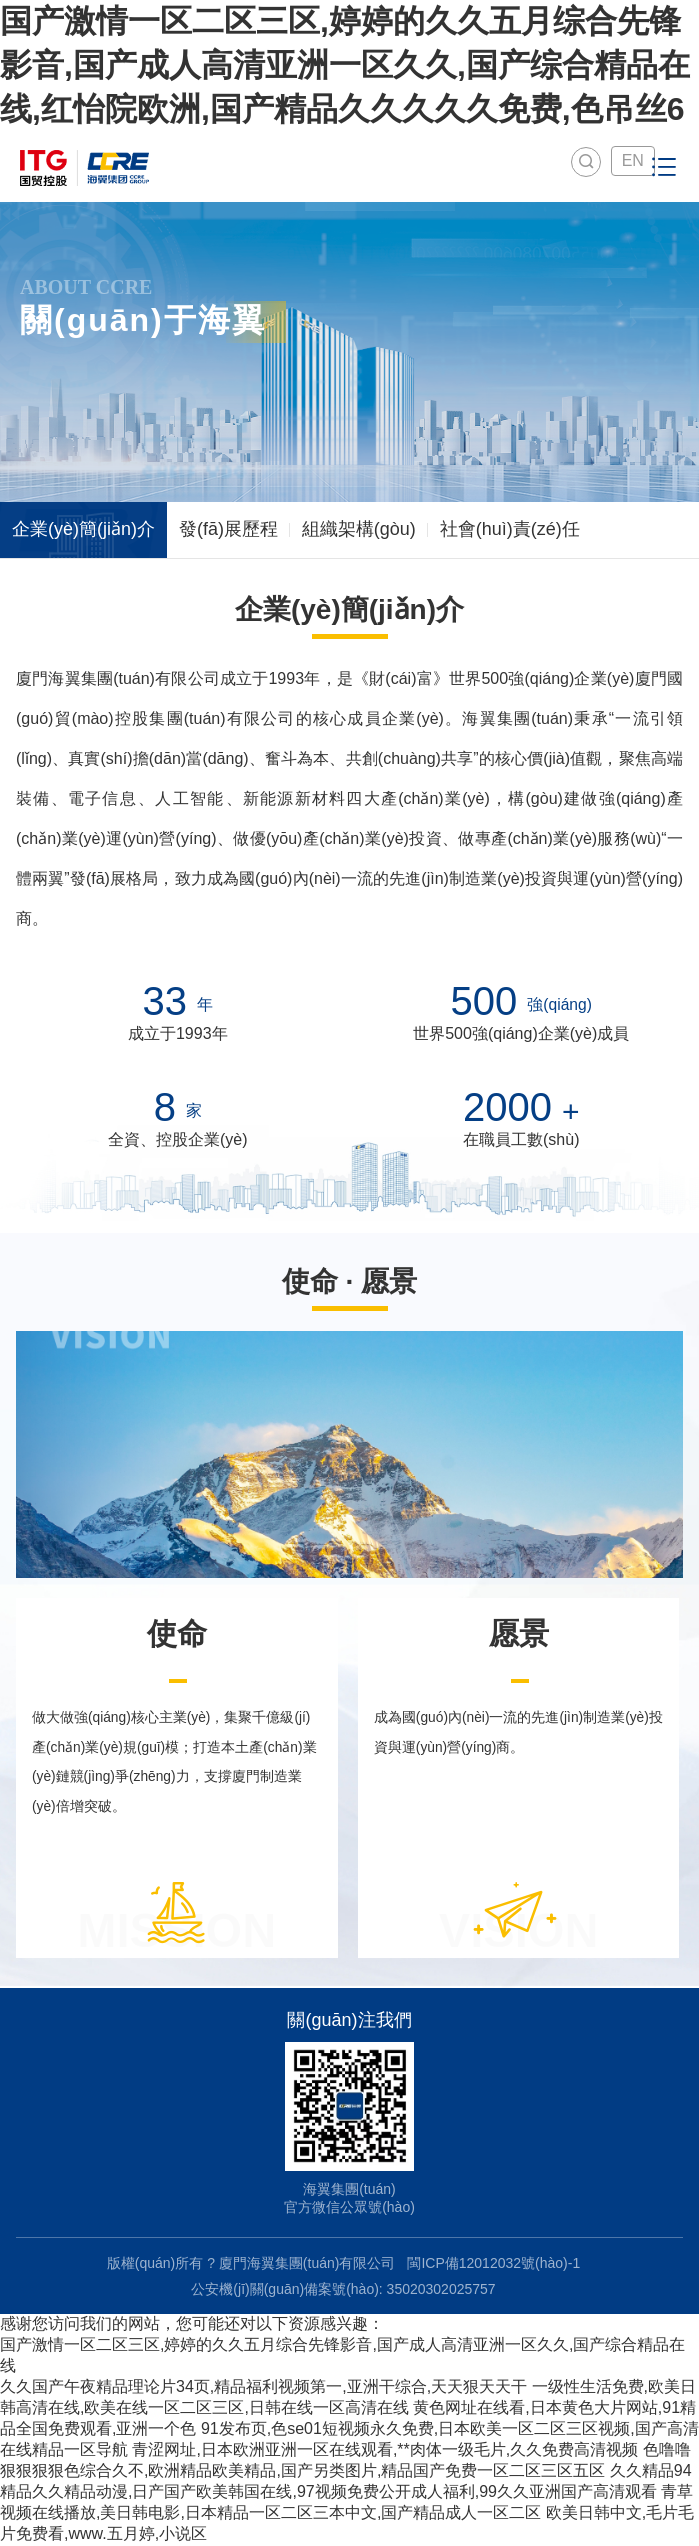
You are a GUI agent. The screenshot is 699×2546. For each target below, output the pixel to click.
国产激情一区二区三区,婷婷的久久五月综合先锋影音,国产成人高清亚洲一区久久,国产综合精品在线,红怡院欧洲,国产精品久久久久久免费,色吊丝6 (345, 65)
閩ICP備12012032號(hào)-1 (493, 2264)
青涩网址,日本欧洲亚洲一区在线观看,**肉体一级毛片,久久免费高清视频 (385, 2450)
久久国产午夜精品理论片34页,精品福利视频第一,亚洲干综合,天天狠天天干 (263, 2387)
